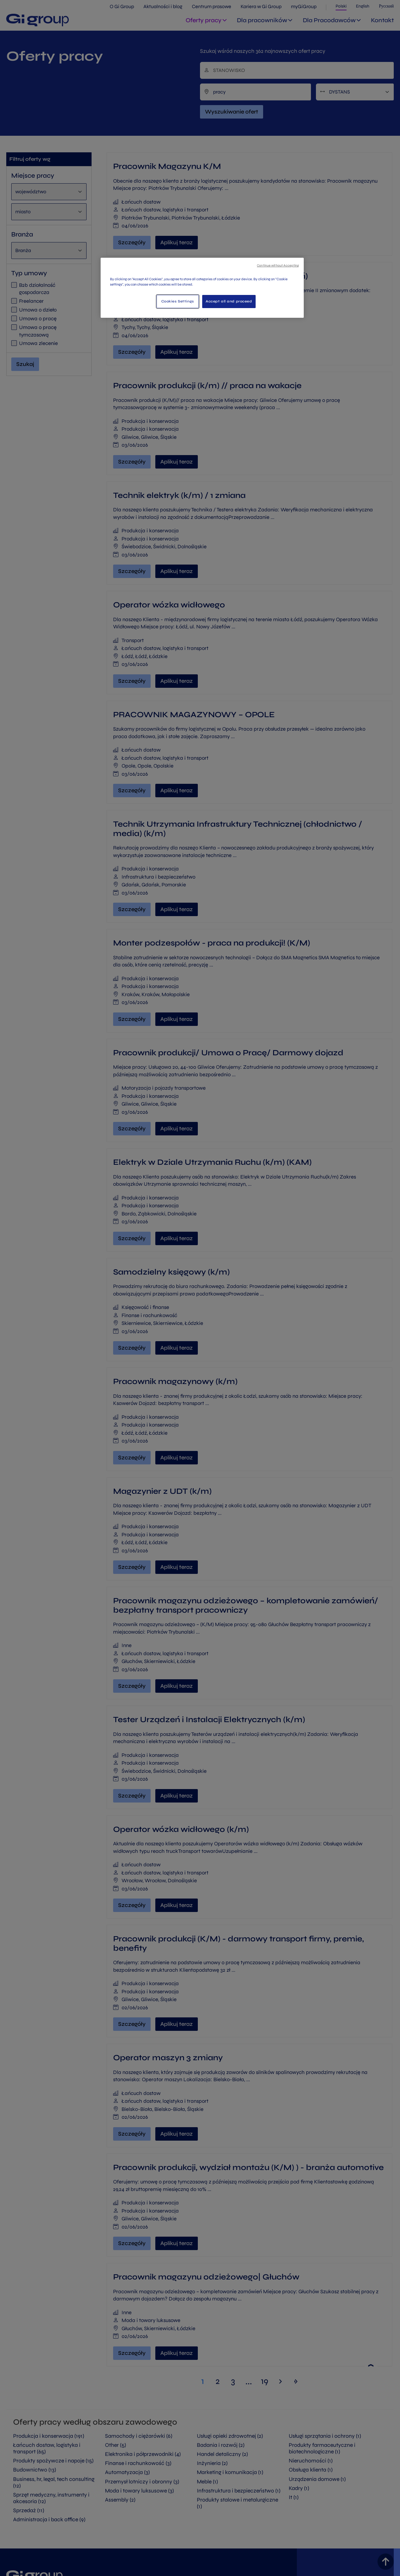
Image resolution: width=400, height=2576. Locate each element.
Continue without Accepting (278, 265)
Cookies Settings (177, 301)
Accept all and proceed (229, 301)
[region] (202, 288)
